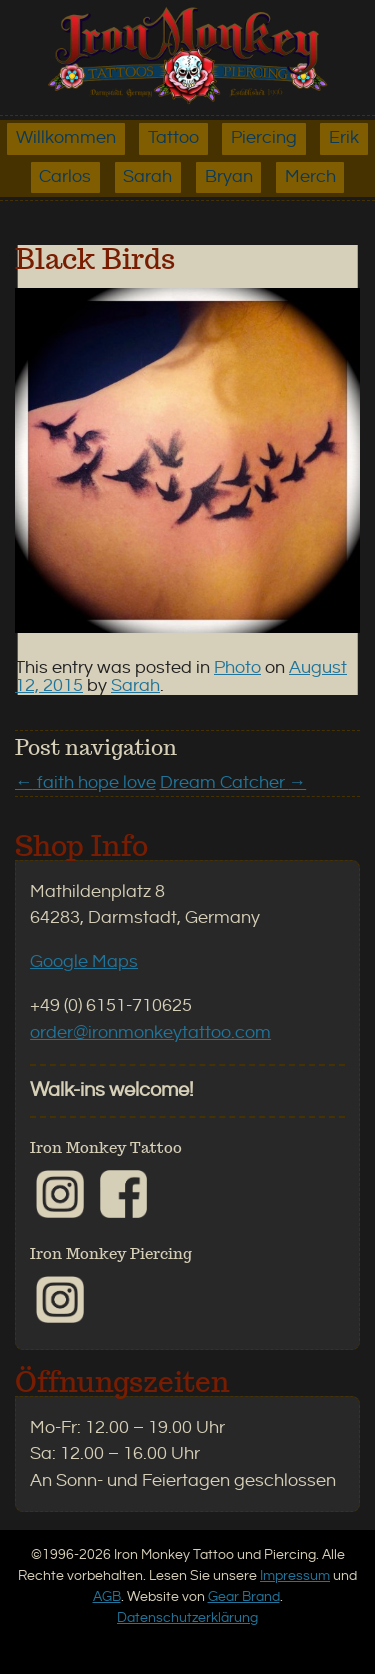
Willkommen (66, 138)
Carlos (65, 177)
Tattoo (173, 138)
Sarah (147, 177)
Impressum (295, 1575)
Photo (237, 668)
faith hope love (85, 783)
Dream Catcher (233, 783)
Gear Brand (244, 1596)
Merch (310, 177)
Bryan (229, 177)
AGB (107, 1596)
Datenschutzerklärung (187, 1617)
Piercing (264, 138)
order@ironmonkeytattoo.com (150, 1033)
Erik (344, 138)
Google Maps (84, 962)
